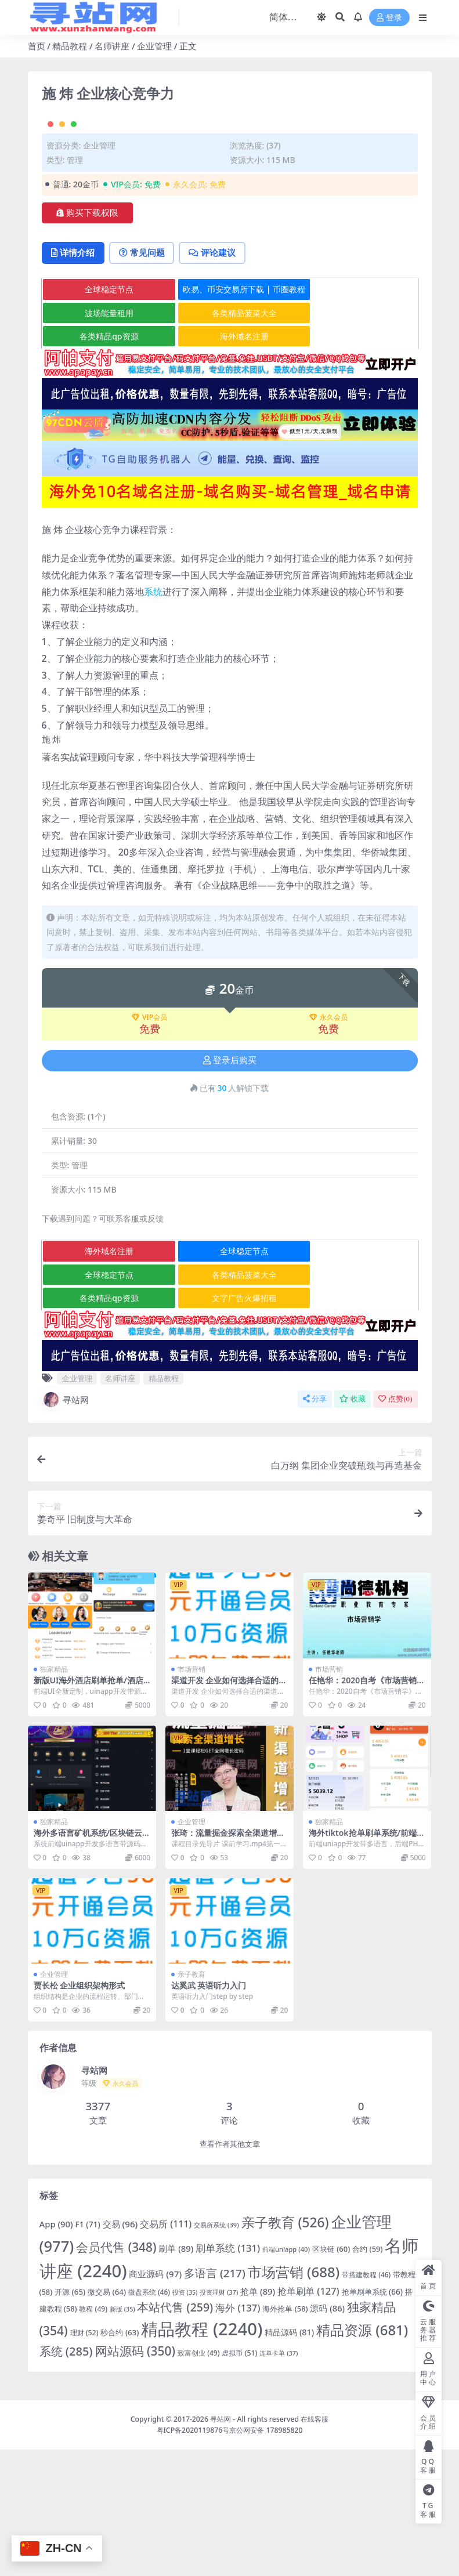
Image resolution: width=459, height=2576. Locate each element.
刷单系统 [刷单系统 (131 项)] (228, 2374)
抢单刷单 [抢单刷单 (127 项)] (308, 2417)
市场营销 (191, 1795)
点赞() (395, 1525)
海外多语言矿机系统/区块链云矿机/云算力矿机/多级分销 (88, 1964)
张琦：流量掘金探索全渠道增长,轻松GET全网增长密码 (229, 1964)
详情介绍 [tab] (74, 379)
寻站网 (65, 1526)
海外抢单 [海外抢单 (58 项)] (285, 2435)
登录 (389, 17)
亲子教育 (191, 2101)
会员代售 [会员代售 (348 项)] (116, 2373)
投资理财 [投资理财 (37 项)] (219, 2418)
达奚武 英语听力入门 (209, 2112)
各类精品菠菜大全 (230, 439)
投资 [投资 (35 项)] (185, 2419)
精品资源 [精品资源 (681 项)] (362, 2456)
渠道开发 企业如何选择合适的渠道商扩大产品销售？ (229, 1811)
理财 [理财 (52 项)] (84, 2459)
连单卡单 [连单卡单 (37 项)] (278, 2479)
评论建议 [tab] (216, 379)
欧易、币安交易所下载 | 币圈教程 (230, 415)
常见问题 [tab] (144, 379)
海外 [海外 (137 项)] (237, 2434)
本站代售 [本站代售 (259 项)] (175, 2433)
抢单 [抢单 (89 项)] (257, 2417)
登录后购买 (229, 1186)
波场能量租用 (104, 439)
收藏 (352, 1525)
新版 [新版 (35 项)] (122, 2436)
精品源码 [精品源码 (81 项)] (289, 2458)
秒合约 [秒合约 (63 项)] (119, 2459)
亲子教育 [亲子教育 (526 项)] (285, 2349)
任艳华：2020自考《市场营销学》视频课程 (363, 1811)
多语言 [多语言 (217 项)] (214, 2399)
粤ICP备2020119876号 (193, 2556)
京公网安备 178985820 (265, 2556)
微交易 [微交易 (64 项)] (107, 2418)
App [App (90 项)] (56, 2351)
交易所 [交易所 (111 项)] (165, 2351)
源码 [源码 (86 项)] (327, 2434)
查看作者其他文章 (230, 2271)
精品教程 (69, 46)
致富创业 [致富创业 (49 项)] (199, 2479)
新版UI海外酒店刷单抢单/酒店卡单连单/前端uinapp (88, 1811)
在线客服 (314, 2545)
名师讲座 (112, 46)
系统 (153, 718)
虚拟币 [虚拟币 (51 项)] (239, 2479)
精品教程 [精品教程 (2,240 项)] (201, 2455)
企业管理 (154, 46)
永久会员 (328, 1144)
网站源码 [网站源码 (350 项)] (135, 2477)
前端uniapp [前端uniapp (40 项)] (286, 2375)
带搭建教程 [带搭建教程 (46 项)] (366, 2400)
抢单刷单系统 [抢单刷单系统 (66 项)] (372, 2418)
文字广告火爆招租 (230, 1424)
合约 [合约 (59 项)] (367, 2375)
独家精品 (54, 1795)
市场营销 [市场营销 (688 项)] (293, 2398)
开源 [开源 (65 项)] (70, 2418)
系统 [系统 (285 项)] (66, 2478)
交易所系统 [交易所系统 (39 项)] (216, 2351)
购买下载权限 (87, 338)
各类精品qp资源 (104, 462)
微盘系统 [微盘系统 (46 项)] (149, 2418)
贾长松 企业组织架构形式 (79, 2112)
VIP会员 (149, 1144)
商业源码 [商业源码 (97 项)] (155, 2400)
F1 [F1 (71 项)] (87, 2351)
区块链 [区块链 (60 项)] (331, 2375)
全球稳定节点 (104, 415)
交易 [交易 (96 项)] (120, 2351)
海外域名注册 (230, 462)
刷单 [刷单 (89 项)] (175, 2375)
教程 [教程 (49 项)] (93, 2435)
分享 (315, 1525)
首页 (36, 46)
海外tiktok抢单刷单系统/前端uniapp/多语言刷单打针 (365, 1964)
